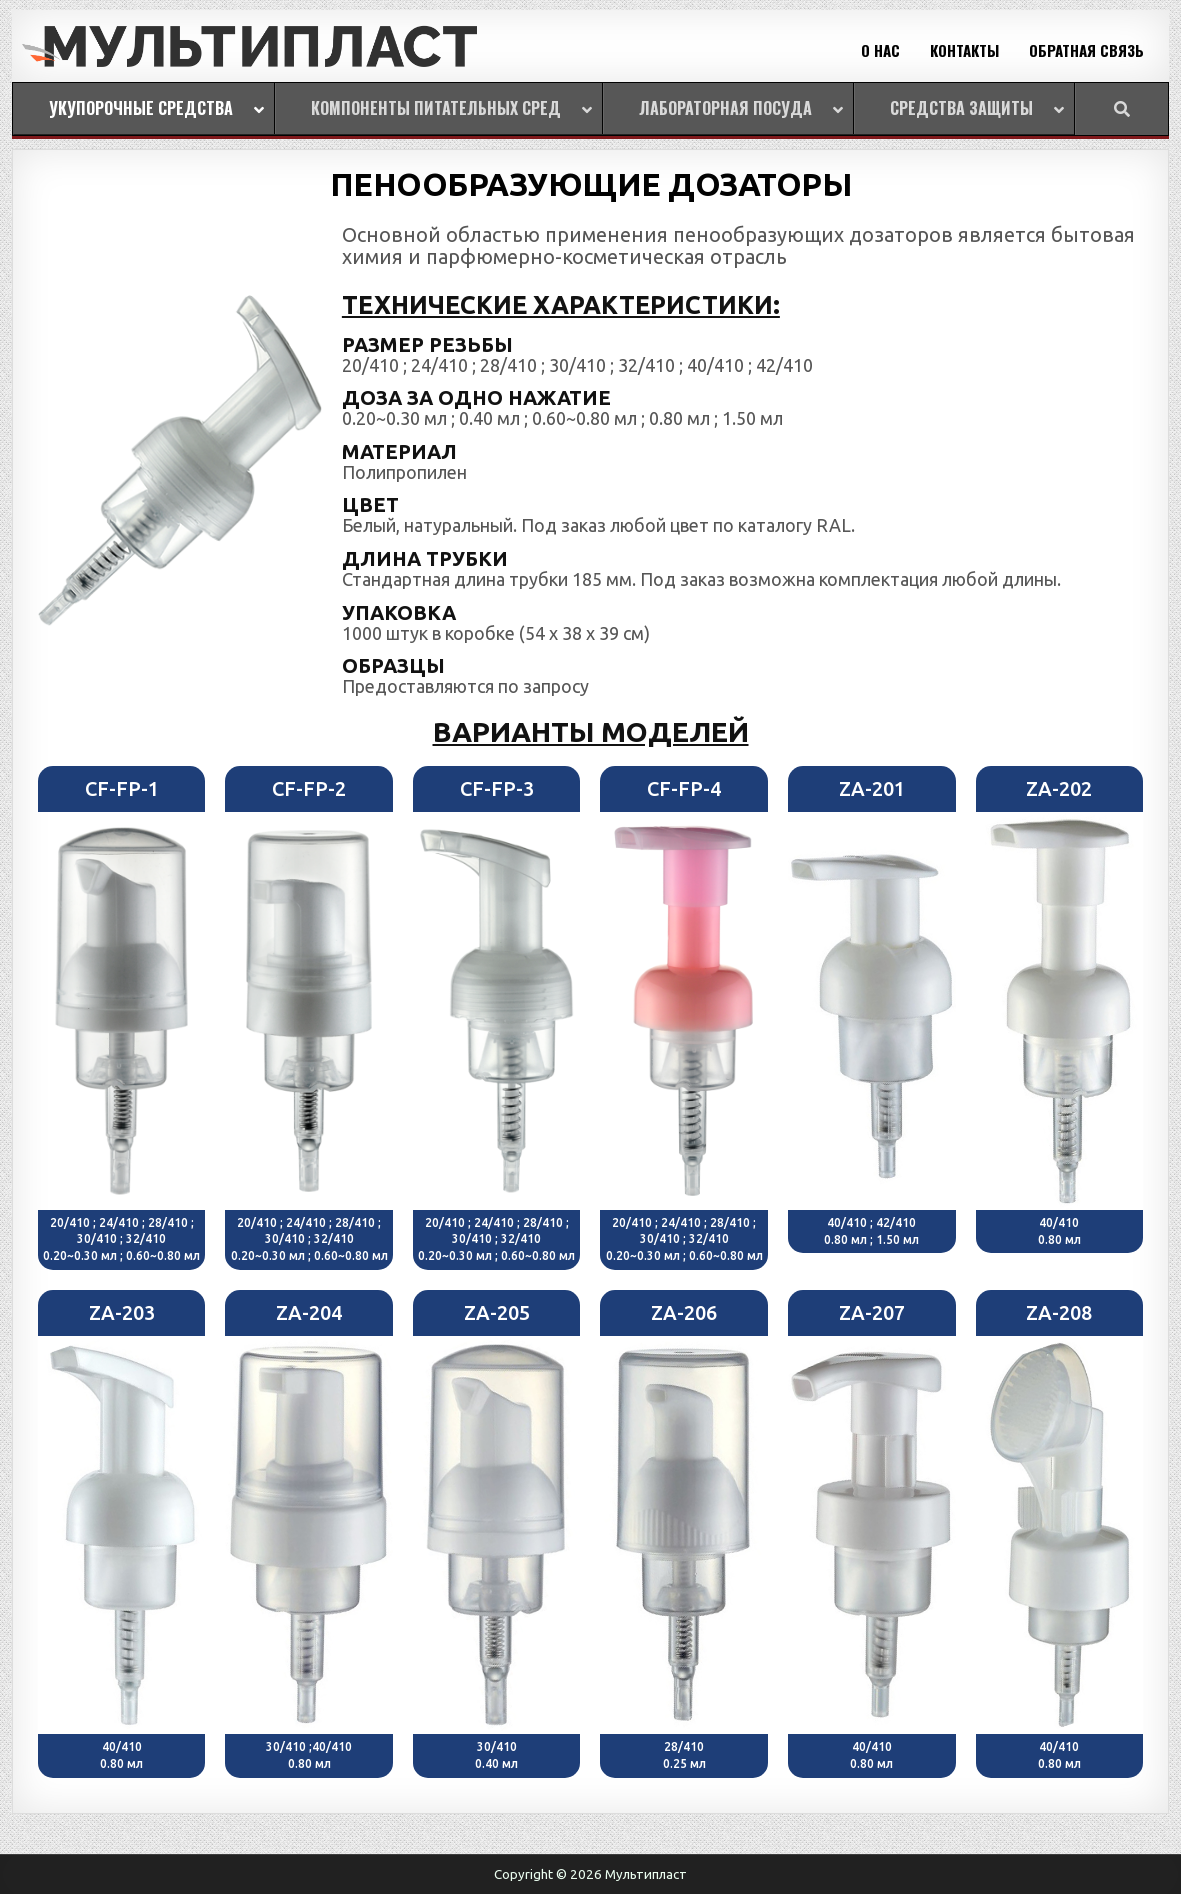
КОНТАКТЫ (964, 50)
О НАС (880, 50)
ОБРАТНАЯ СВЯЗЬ (1086, 50)
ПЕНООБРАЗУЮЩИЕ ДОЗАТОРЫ (591, 184)
